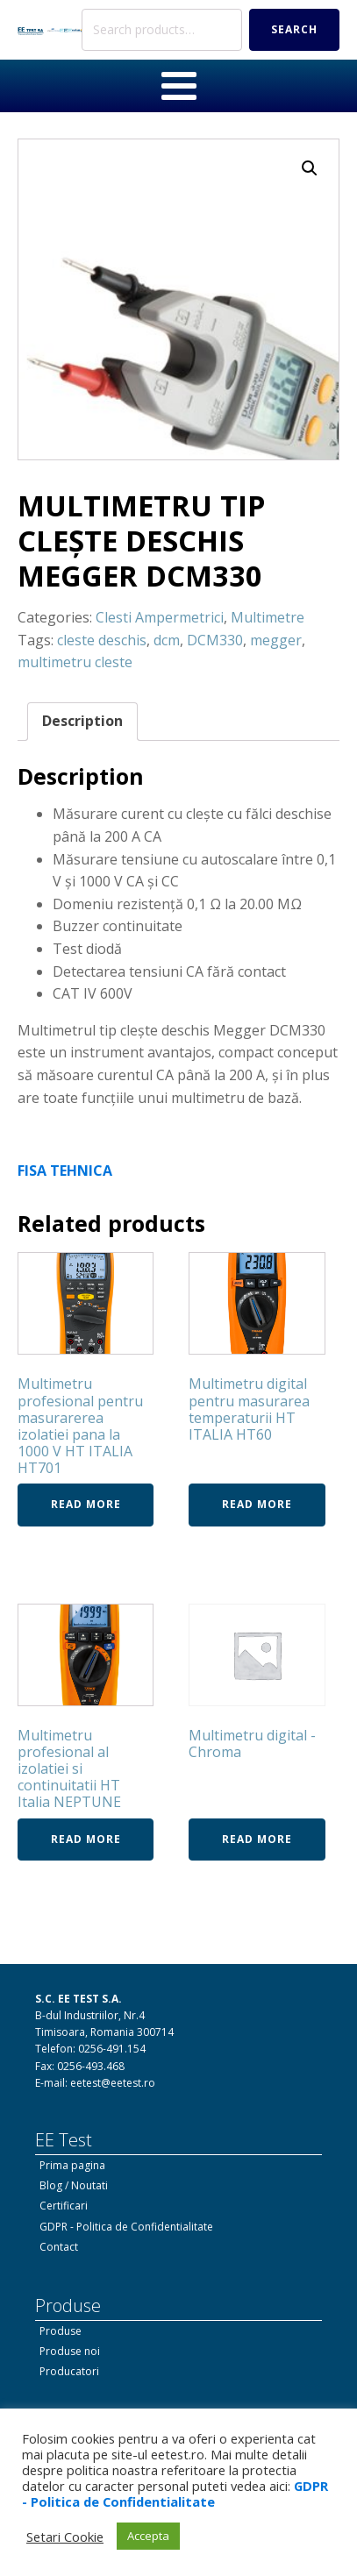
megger (276, 640)
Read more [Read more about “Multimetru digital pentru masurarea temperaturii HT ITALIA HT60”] (257, 1504)
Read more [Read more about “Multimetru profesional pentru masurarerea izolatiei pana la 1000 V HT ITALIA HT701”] (86, 1504)
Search (294, 29)
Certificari (63, 2205)
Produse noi (69, 2351)
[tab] (82, 721)
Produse (60, 2330)
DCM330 (215, 640)
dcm (167, 640)
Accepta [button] (148, 2536)
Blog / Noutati (73, 2185)
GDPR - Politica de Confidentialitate (126, 2226)
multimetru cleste (75, 662)
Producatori (69, 2371)
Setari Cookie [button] (65, 2536)
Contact (58, 2246)
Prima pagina (72, 2165)
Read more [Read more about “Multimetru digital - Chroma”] (257, 1839)
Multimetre (267, 617)
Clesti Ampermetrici (160, 617)
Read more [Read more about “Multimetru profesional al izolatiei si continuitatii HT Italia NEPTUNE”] (86, 1839)
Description (82, 720)
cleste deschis (101, 640)
